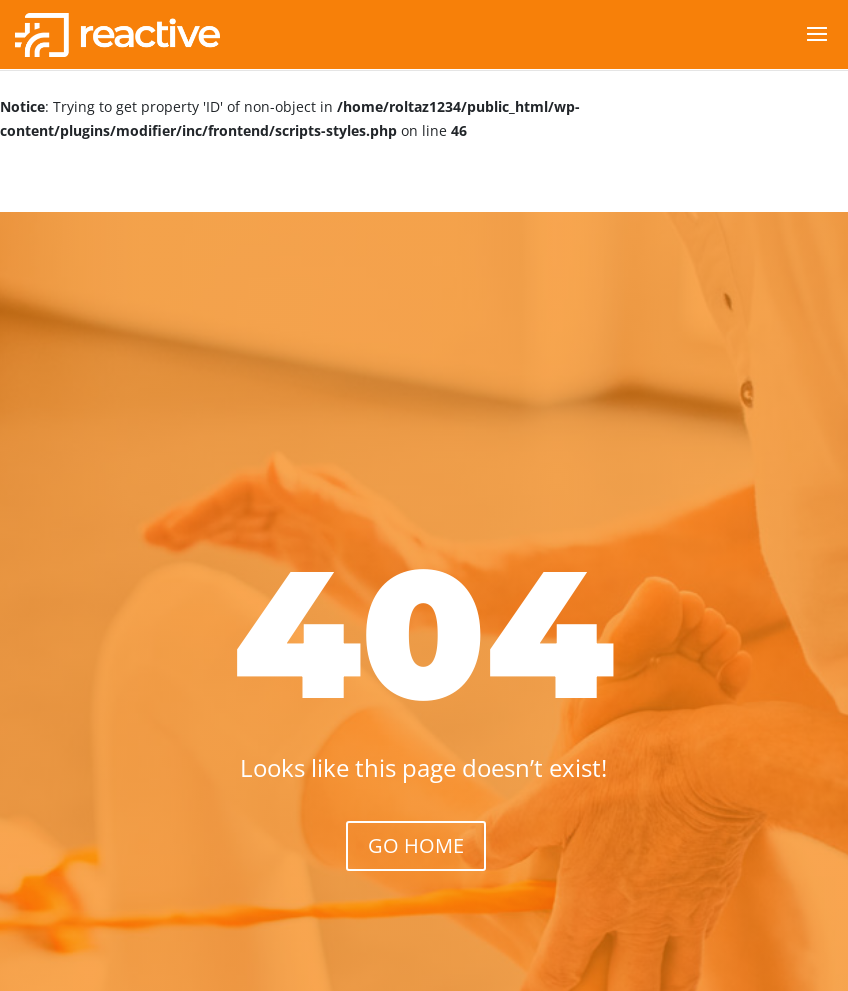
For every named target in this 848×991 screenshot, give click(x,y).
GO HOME (416, 845)
